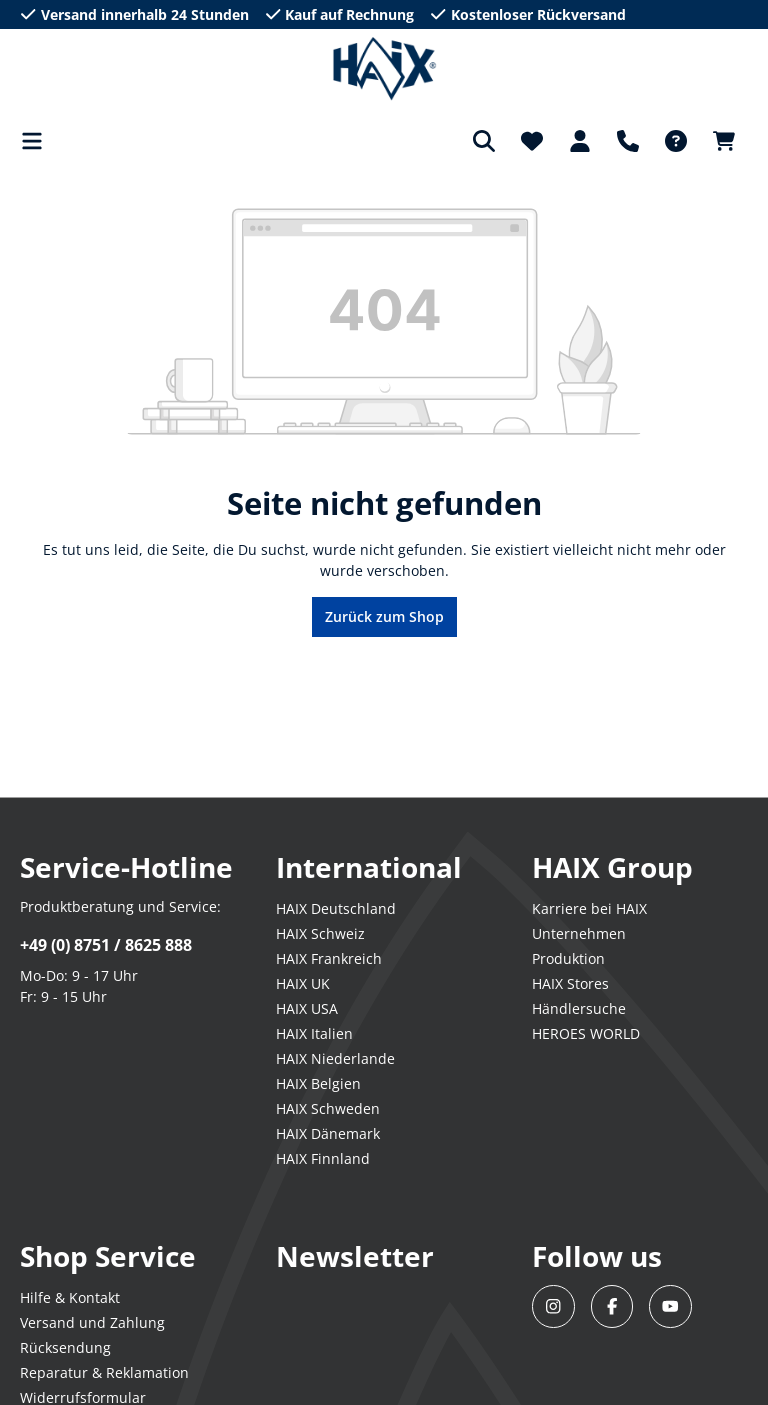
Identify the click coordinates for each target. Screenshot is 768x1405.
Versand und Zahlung (92, 1322)
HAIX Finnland (323, 1158)
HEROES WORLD (586, 1033)
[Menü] (38, 141)
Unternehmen (579, 933)
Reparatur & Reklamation (104, 1372)
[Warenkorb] (724, 141)
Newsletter (355, 1256)
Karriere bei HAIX (589, 908)
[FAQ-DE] (676, 141)
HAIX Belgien (318, 1083)
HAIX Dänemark (328, 1133)
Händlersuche (579, 1008)
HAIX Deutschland (336, 908)
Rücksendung (65, 1347)
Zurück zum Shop (384, 616)
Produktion (568, 958)
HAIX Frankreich (329, 958)
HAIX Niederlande (335, 1058)
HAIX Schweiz (320, 933)
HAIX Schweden (328, 1108)
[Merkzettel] (532, 141)
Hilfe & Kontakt (70, 1297)
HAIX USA (307, 1008)
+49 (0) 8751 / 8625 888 (106, 945)
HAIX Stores (570, 983)
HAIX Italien (314, 1033)
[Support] (628, 141)
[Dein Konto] (580, 141)
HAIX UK (303, 983)
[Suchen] (484, 141)
